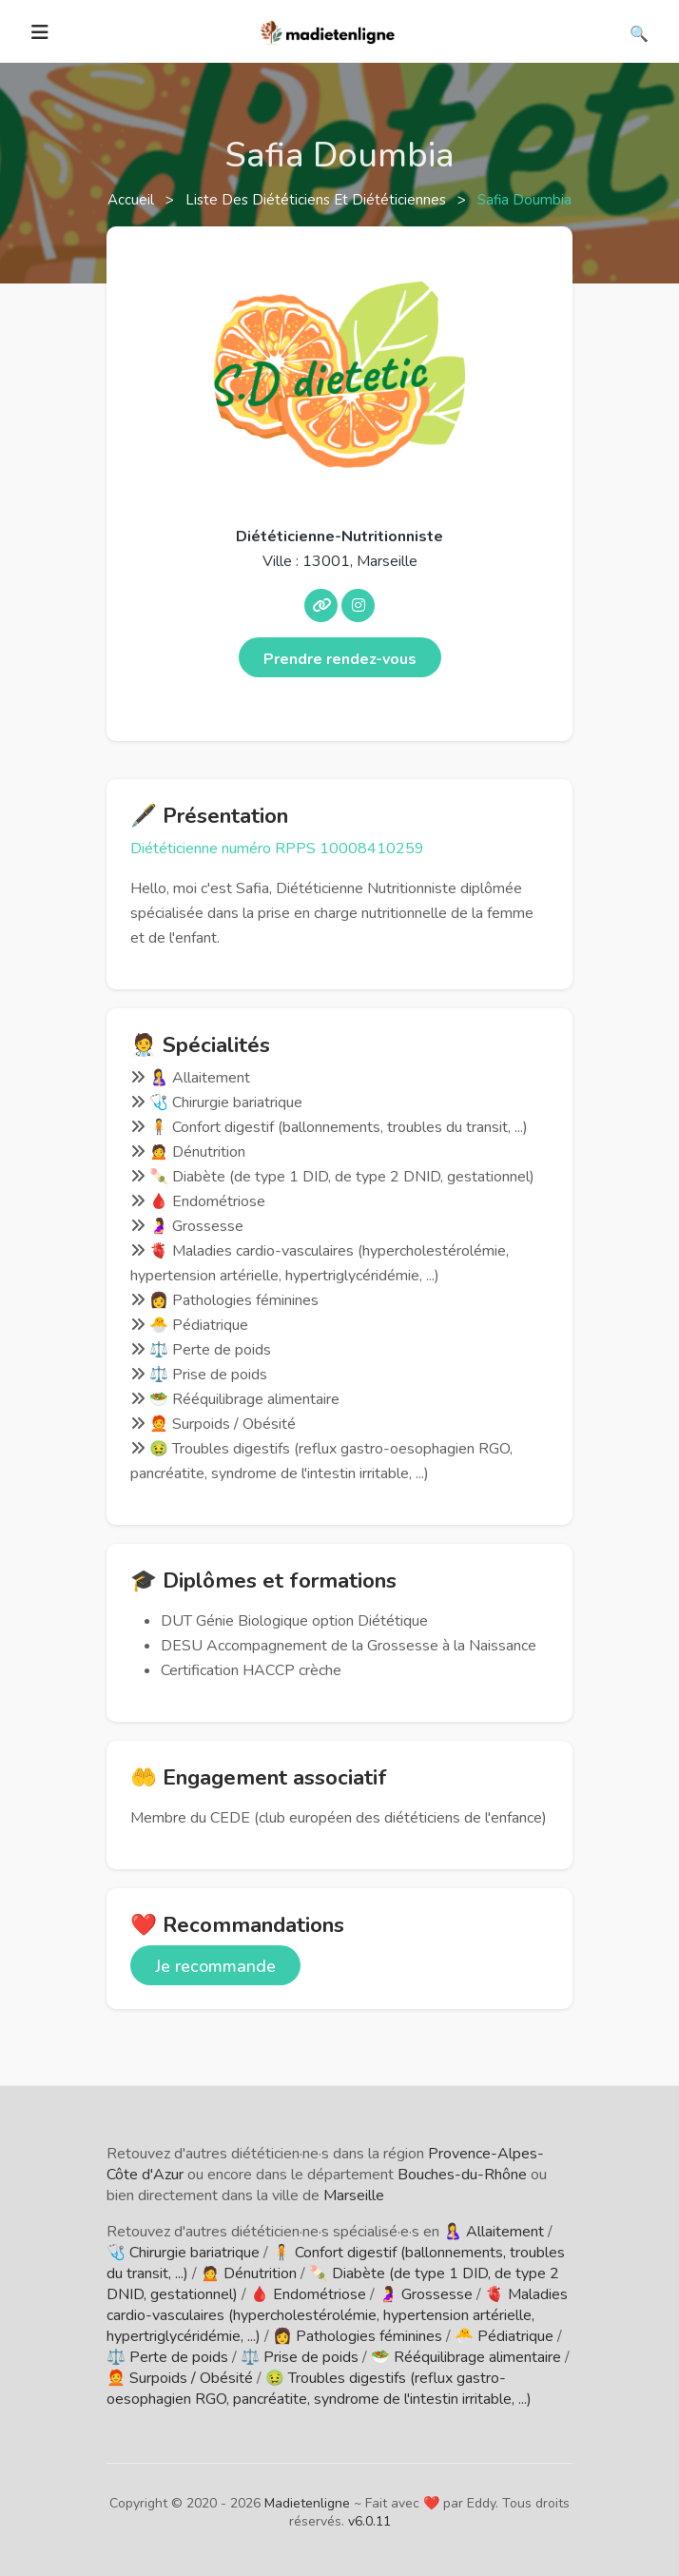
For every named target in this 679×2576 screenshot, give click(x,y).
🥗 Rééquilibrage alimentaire (466, 2357)
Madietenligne (307, 2503)
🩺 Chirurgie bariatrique (183, 2252)
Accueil (132, 199)
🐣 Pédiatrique (504, 2336)
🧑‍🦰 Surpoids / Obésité (180, 2378)
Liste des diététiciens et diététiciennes (317, 199)
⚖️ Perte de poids (167, 2357)
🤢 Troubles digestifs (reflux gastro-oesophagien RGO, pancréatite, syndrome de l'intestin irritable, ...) (319, 2389)
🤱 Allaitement (493, 2231)
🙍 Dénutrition (249, 2273)
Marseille (353, 2195)
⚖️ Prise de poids (300, 2357)
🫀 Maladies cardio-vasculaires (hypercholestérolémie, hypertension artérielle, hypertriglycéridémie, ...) (337, 2315)
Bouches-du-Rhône (462, 2174)
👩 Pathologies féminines (357, 2336)
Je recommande (215, 1966)
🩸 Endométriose (308, 2294)
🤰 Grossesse (425, 2294)
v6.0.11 (369, 2521)
